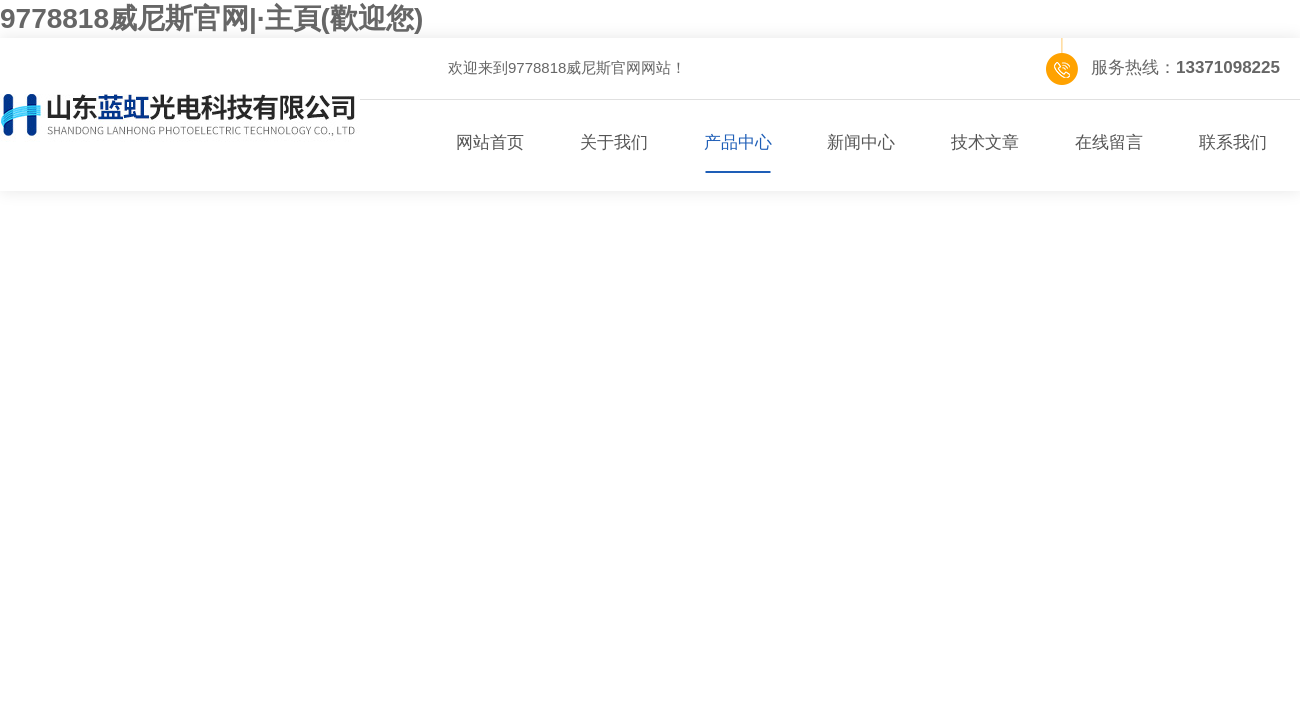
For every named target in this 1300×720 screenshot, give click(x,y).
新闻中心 (861, 142)
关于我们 (614, 142)
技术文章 (985, 142)
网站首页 (490, 142)
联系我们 (1233, 142)
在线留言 (1109, 142)
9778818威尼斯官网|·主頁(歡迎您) (211, 18)
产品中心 (738, 142)
